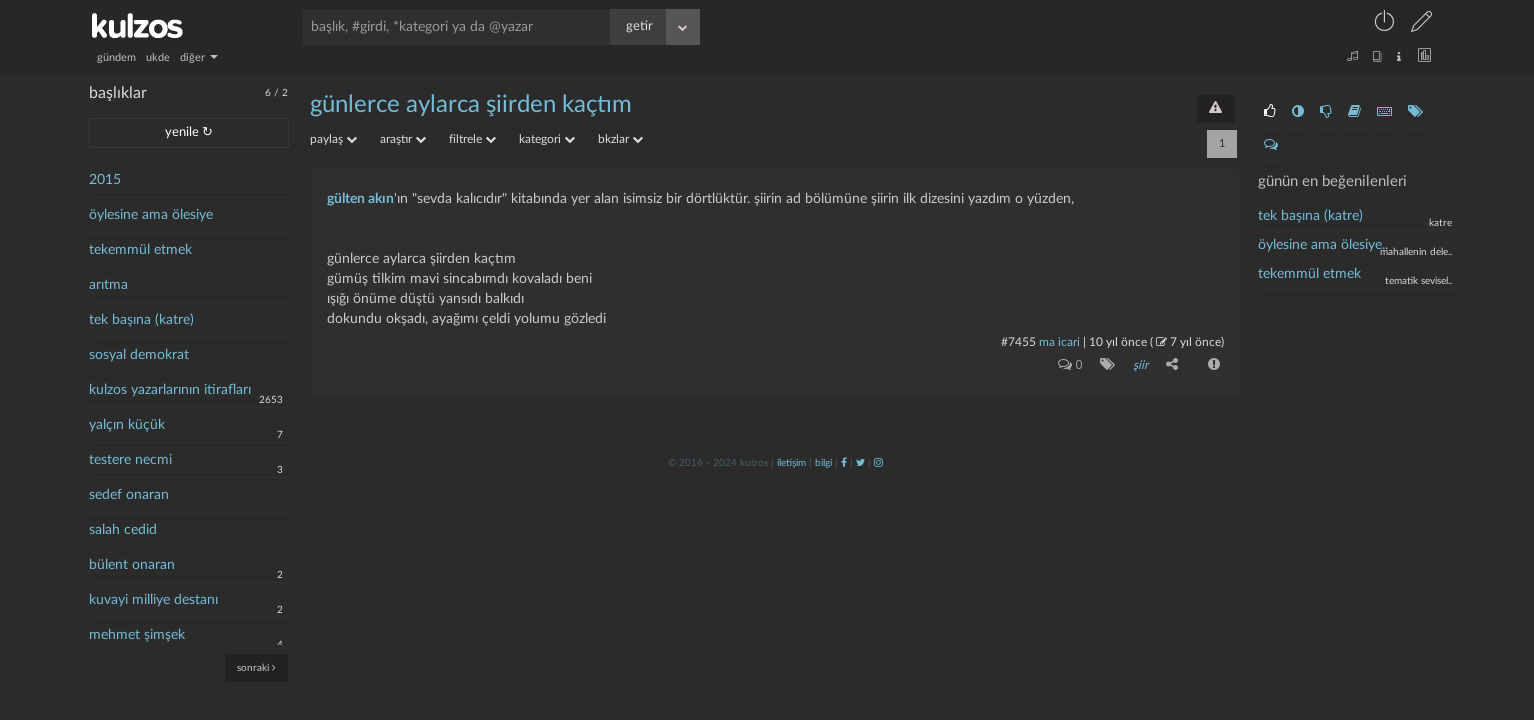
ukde (158, 57)
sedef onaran (129, 495)
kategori (547, 139)
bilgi (823, 463)
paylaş (333, 139)
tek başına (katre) (141, 320)
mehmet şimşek (137, 635)
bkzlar (620, 139)
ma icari (1059, 342)
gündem (116, 57)
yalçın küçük (127, 425)
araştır (403, 139)
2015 (105, 180)
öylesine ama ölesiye (151, 215)
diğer (199, 57)
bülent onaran (132, 565)
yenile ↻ (189, 132)
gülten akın (360, 199)
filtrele (472, 139)
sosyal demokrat (139, 355)
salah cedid (123, 530)
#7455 (1018, 342)
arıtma (108, 285)
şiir (1140, 365)
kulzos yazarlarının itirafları (170, 390)
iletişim (791, 463)
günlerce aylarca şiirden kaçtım (471, 105)
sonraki (256, 667)
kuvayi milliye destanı (153, 600)
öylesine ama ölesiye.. (1323, 245)
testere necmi (130, 460)
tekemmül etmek (140, 250)
